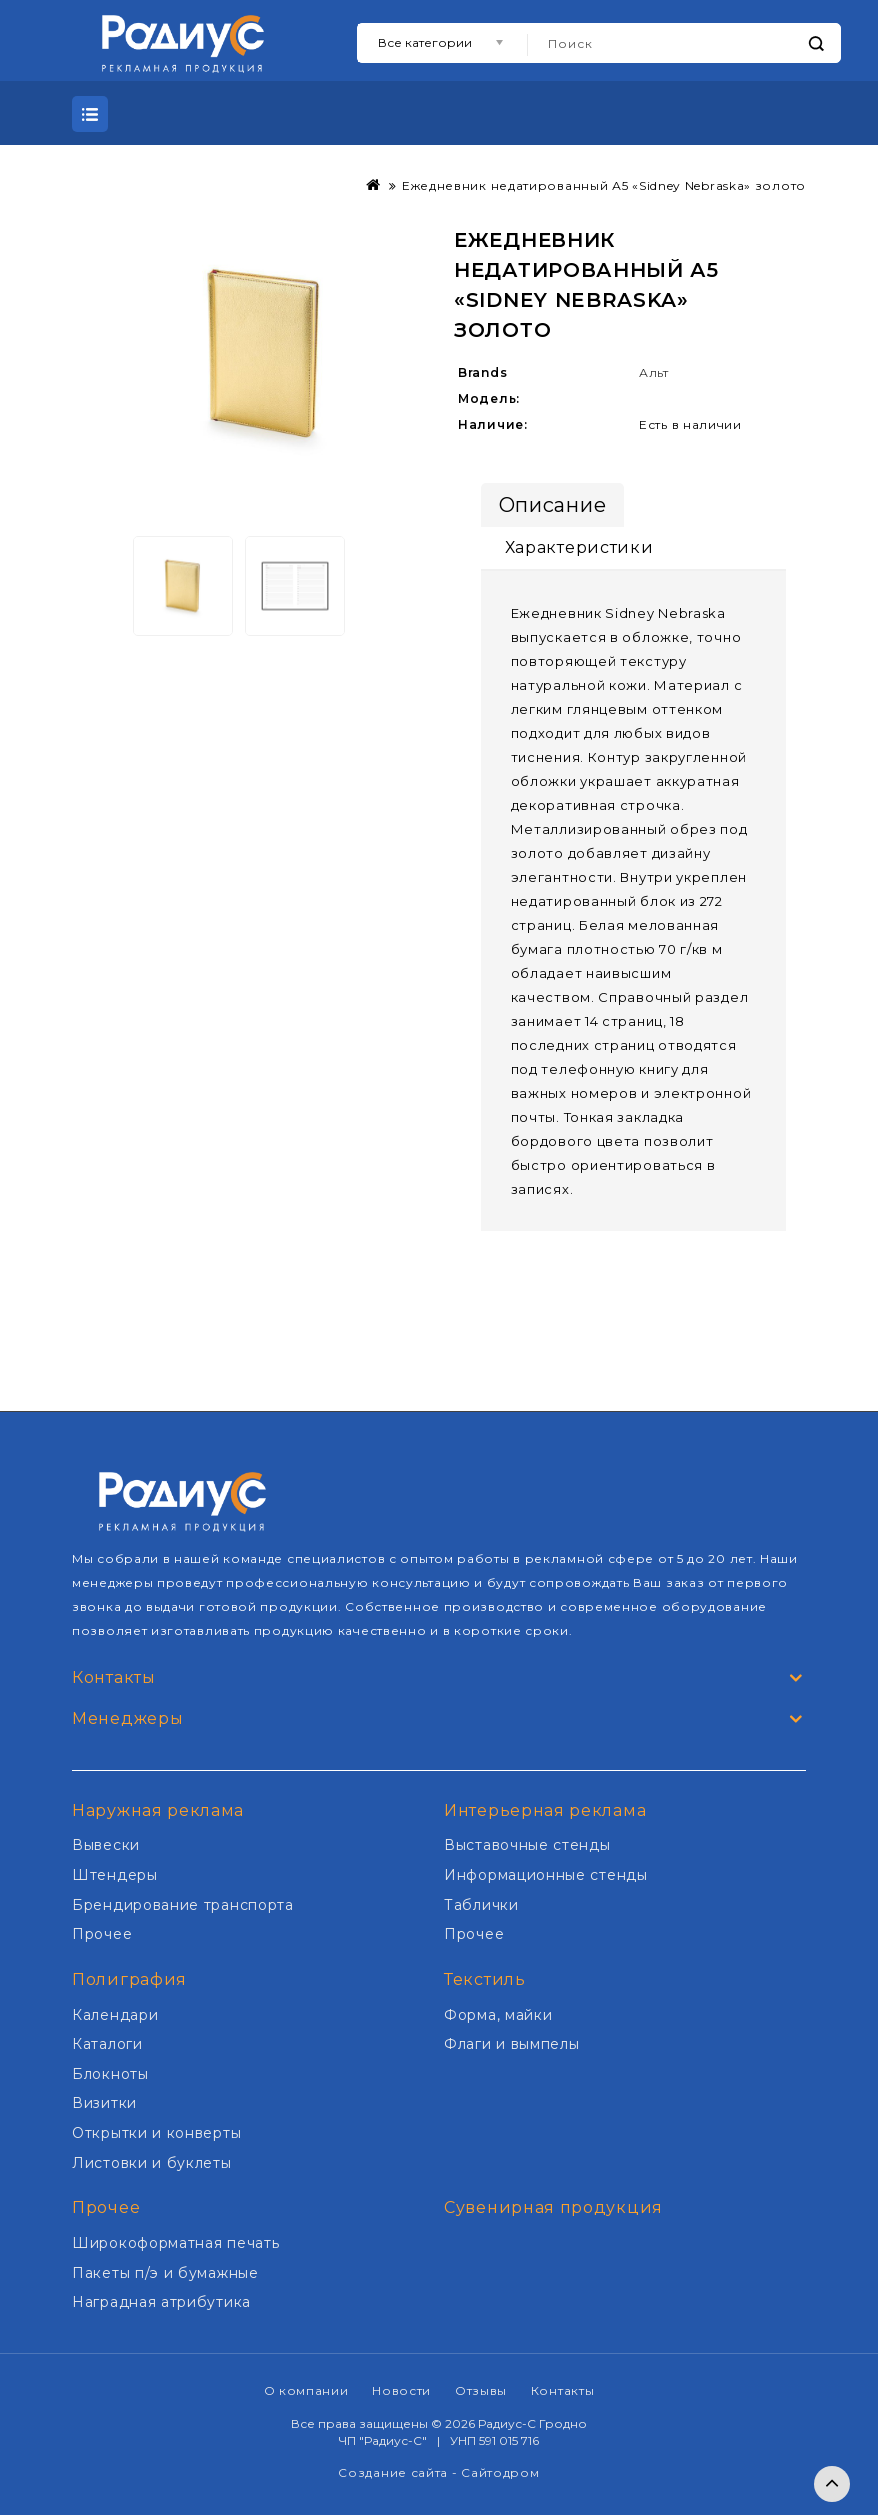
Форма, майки (498, 2015)
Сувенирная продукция (553, 2207)
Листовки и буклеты (152, 2163)
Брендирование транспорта (183, 1905)
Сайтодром (500, 2472)
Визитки (104, 2103)
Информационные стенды (546, 1875)
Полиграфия (129, 1979)
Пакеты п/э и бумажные (165, 2273)
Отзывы (481, 2390)
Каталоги (107, 2044)
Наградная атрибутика (161, 2302)
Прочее (102, 1934)
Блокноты (110, 2074)
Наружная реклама (158, 1810)
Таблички (481, 1905)
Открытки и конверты (156, 2133)
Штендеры (115, 1875)
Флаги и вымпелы (512, 2044)
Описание (553, 505)
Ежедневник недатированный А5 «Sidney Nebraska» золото (604, 185)
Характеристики (579, 547)
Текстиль (485, 1979)
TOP (832, 2484)
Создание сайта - (399, 2472)
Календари (115, 2015)
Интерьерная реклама (545, 1810)
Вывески (106, 1845)
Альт (654, 372)
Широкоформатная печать (175, 2243)
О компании (306, 2390)
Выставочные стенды (527, 1845)
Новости (401, 2390)
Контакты (563, 2390)
